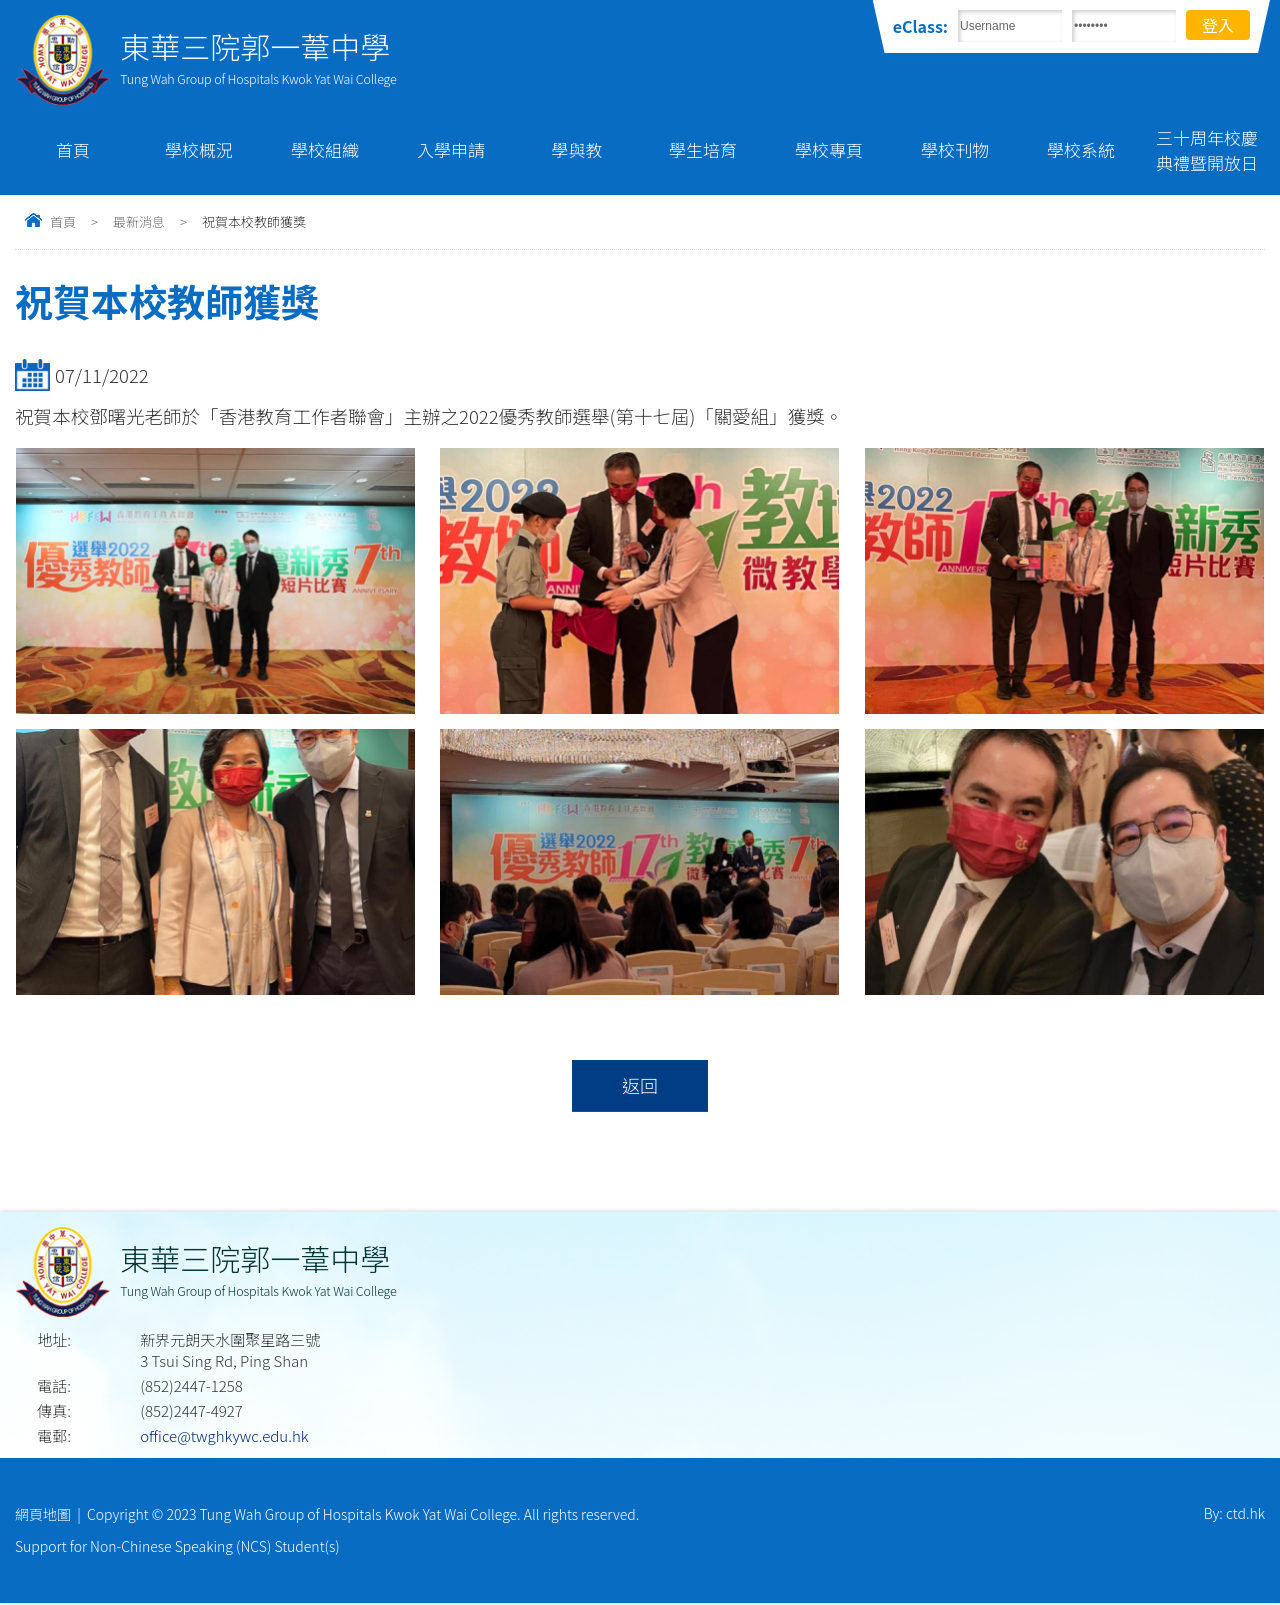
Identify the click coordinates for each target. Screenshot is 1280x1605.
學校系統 (1081, 149)
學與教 (577, 149)
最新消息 (139, 221)
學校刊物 (955, 149)
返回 (639, 1086)
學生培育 (703, 149)
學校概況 (199, 149)
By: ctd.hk (1234, 1515)
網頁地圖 (43, 1515)
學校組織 (325, 149)
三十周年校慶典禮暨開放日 (1207, 150)
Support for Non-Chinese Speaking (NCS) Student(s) (177, 1548)
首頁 (73, 149)
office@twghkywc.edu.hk (224, 1436)
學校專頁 (829, 149)
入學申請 (451, 149)
